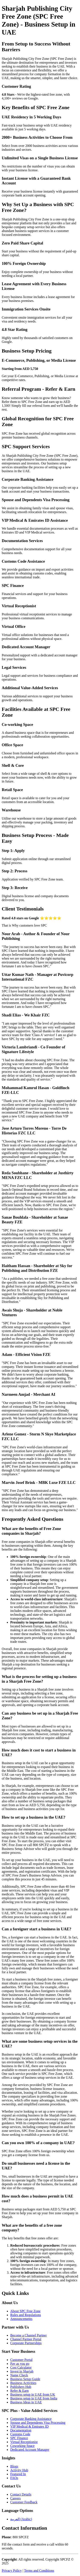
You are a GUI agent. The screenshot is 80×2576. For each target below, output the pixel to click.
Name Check (19, 2375)
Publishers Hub (20, 2387)
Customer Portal (21, 2360)
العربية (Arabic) (21, 2519)
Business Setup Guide (25, 2379)
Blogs (14, 2466)
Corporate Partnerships (26, 2343)
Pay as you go (19, 2363)
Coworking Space (22, 2446)
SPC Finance (19, 2438)
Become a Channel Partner (28, 2335)
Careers (15, 2498)
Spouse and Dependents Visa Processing (37, 2422)
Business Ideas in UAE (26, 2402)
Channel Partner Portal (25, 2339)
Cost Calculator (21, 2367)
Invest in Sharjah (21, 2371)
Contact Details (20, 2494)
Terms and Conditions (39, 2570)
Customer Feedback (24, 2502)
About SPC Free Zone (25, 2311)
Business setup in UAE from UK (32, 2394)
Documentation (20, 2430)
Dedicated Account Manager (29, 2449)
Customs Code (20, 2434)
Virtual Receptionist (24, 2442)
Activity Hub (19, 2470)
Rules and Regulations (25, 2315)
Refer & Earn (19, 2390)
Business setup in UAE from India (33, 2398)
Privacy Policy (12, 2570)
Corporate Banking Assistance (31, 2419)
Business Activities (23, 2383)
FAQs (14, 2478)
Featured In (18, 2474)
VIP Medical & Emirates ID (29, 2426)
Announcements (21, 2319)
